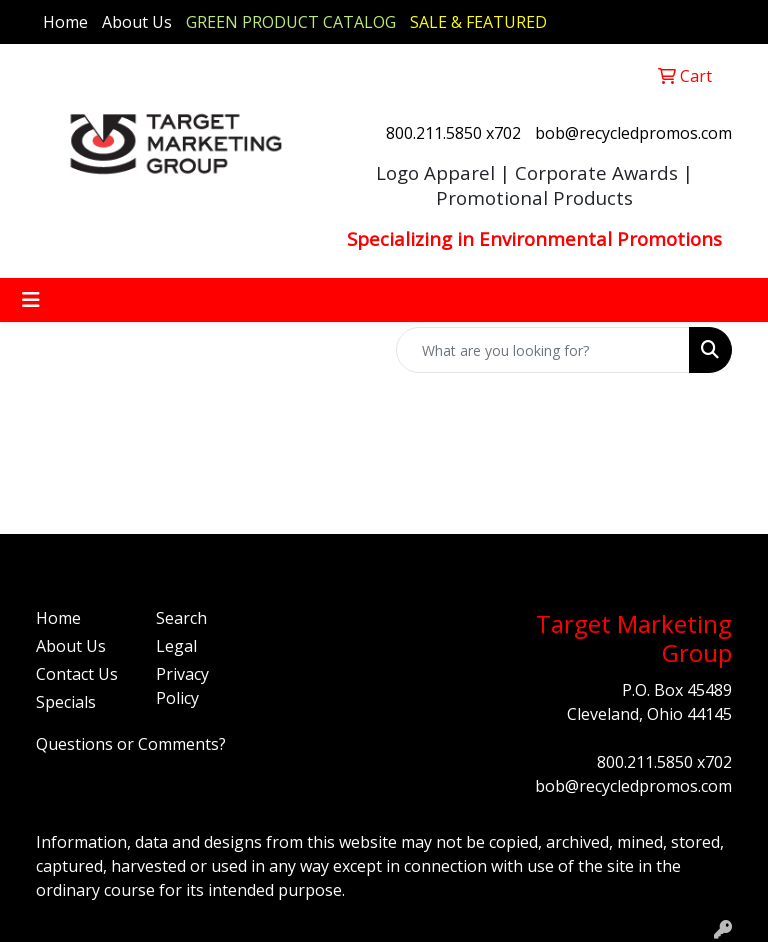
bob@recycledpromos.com (633, 133)
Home (65, 22)
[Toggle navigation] (31, 300)
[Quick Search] (543, 350)
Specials (66, 702)
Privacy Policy (182, 686)
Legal (176, 646)
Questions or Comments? (131, 744)
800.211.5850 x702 (453, 133)
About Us (137, 22)
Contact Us (77, 674)
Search (181, 618)
